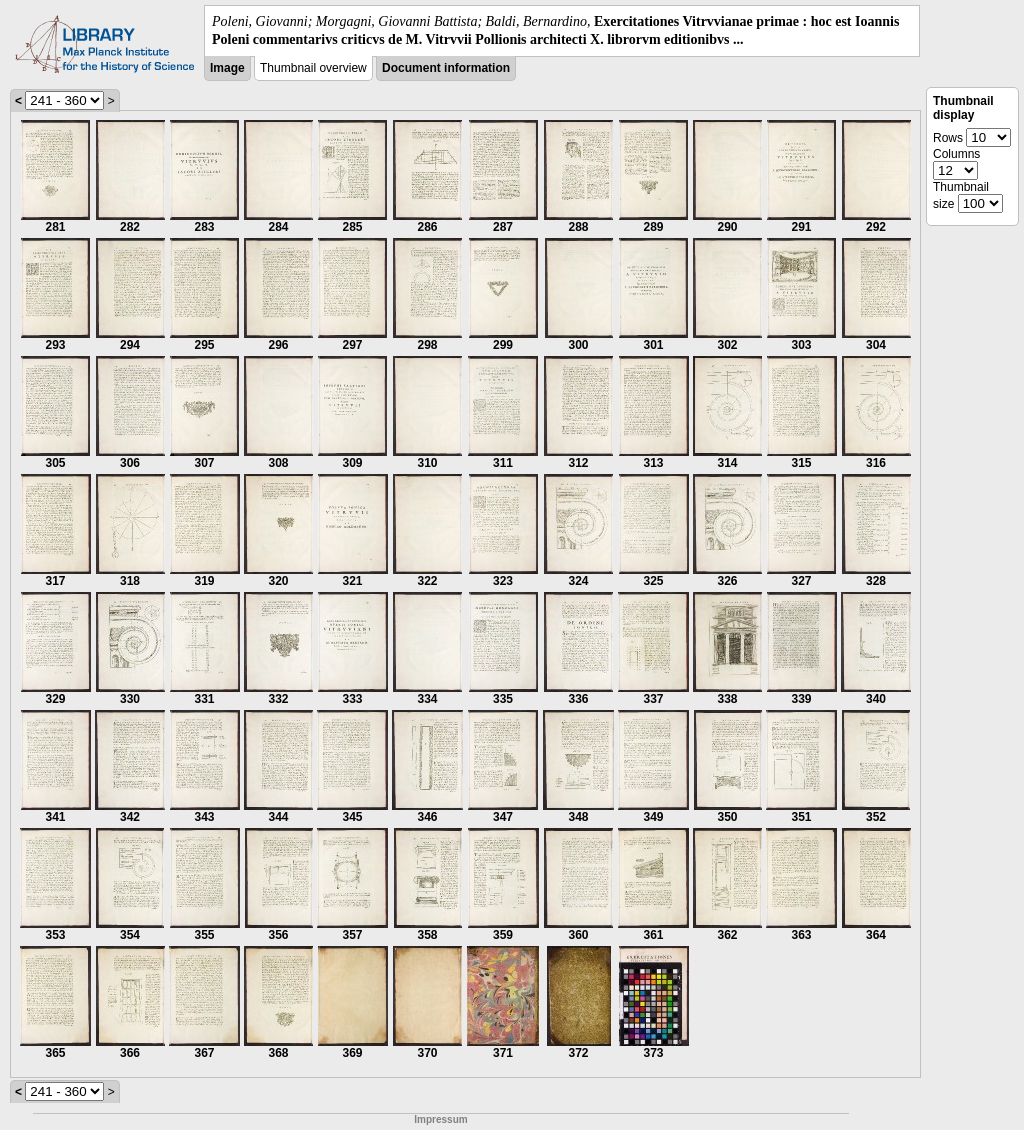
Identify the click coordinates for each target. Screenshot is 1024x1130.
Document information (446, 68)
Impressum (440, 1119)
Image (227, 68)
